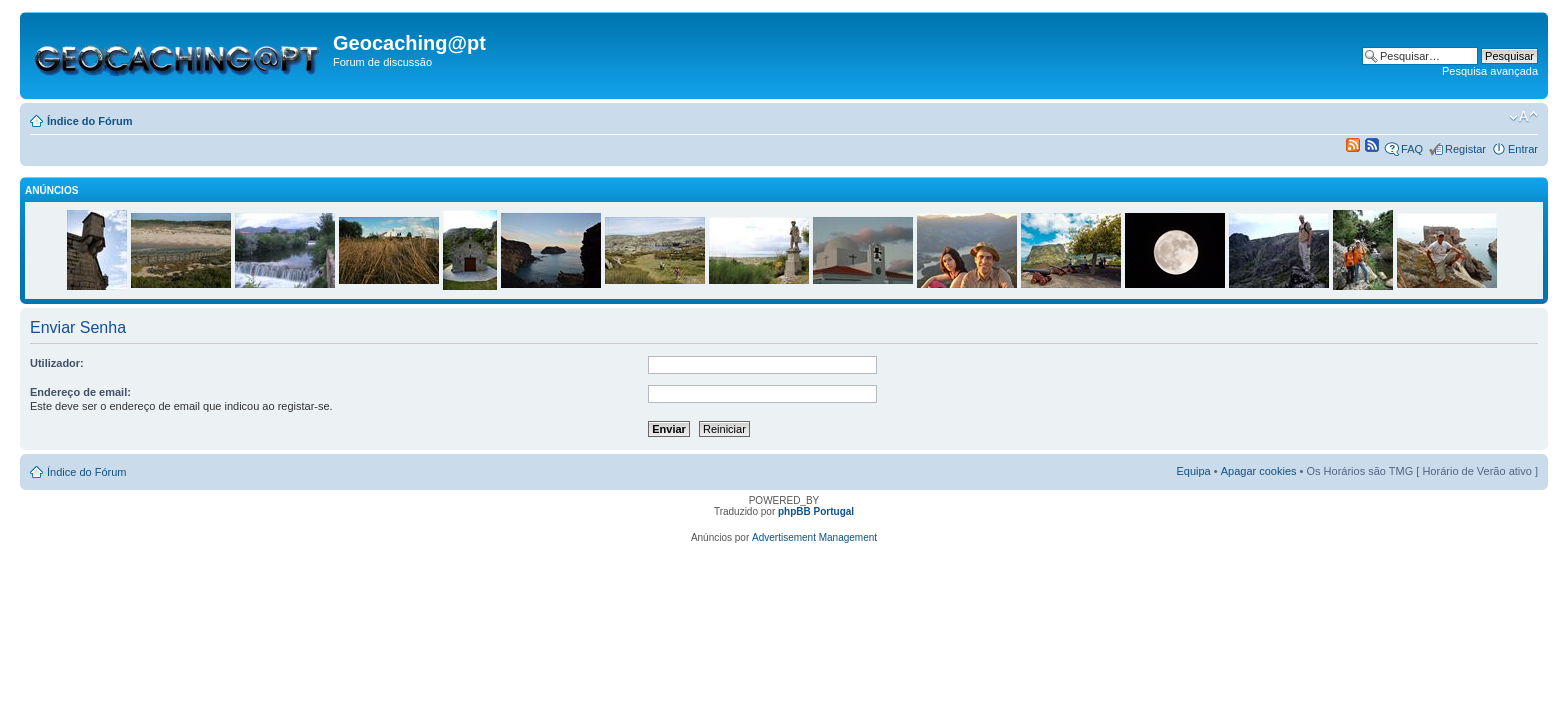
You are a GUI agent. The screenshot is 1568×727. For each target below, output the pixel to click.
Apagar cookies (1259, 471)
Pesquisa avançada (1490, 71)
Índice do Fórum (90, 121)
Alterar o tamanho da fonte (1523, 117)
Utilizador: (57, 363)
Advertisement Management (814, 537)
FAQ (1412, 149)
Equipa (1193, 471)
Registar (1465, 149)
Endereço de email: (80, 392)
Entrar (1523, 149)
